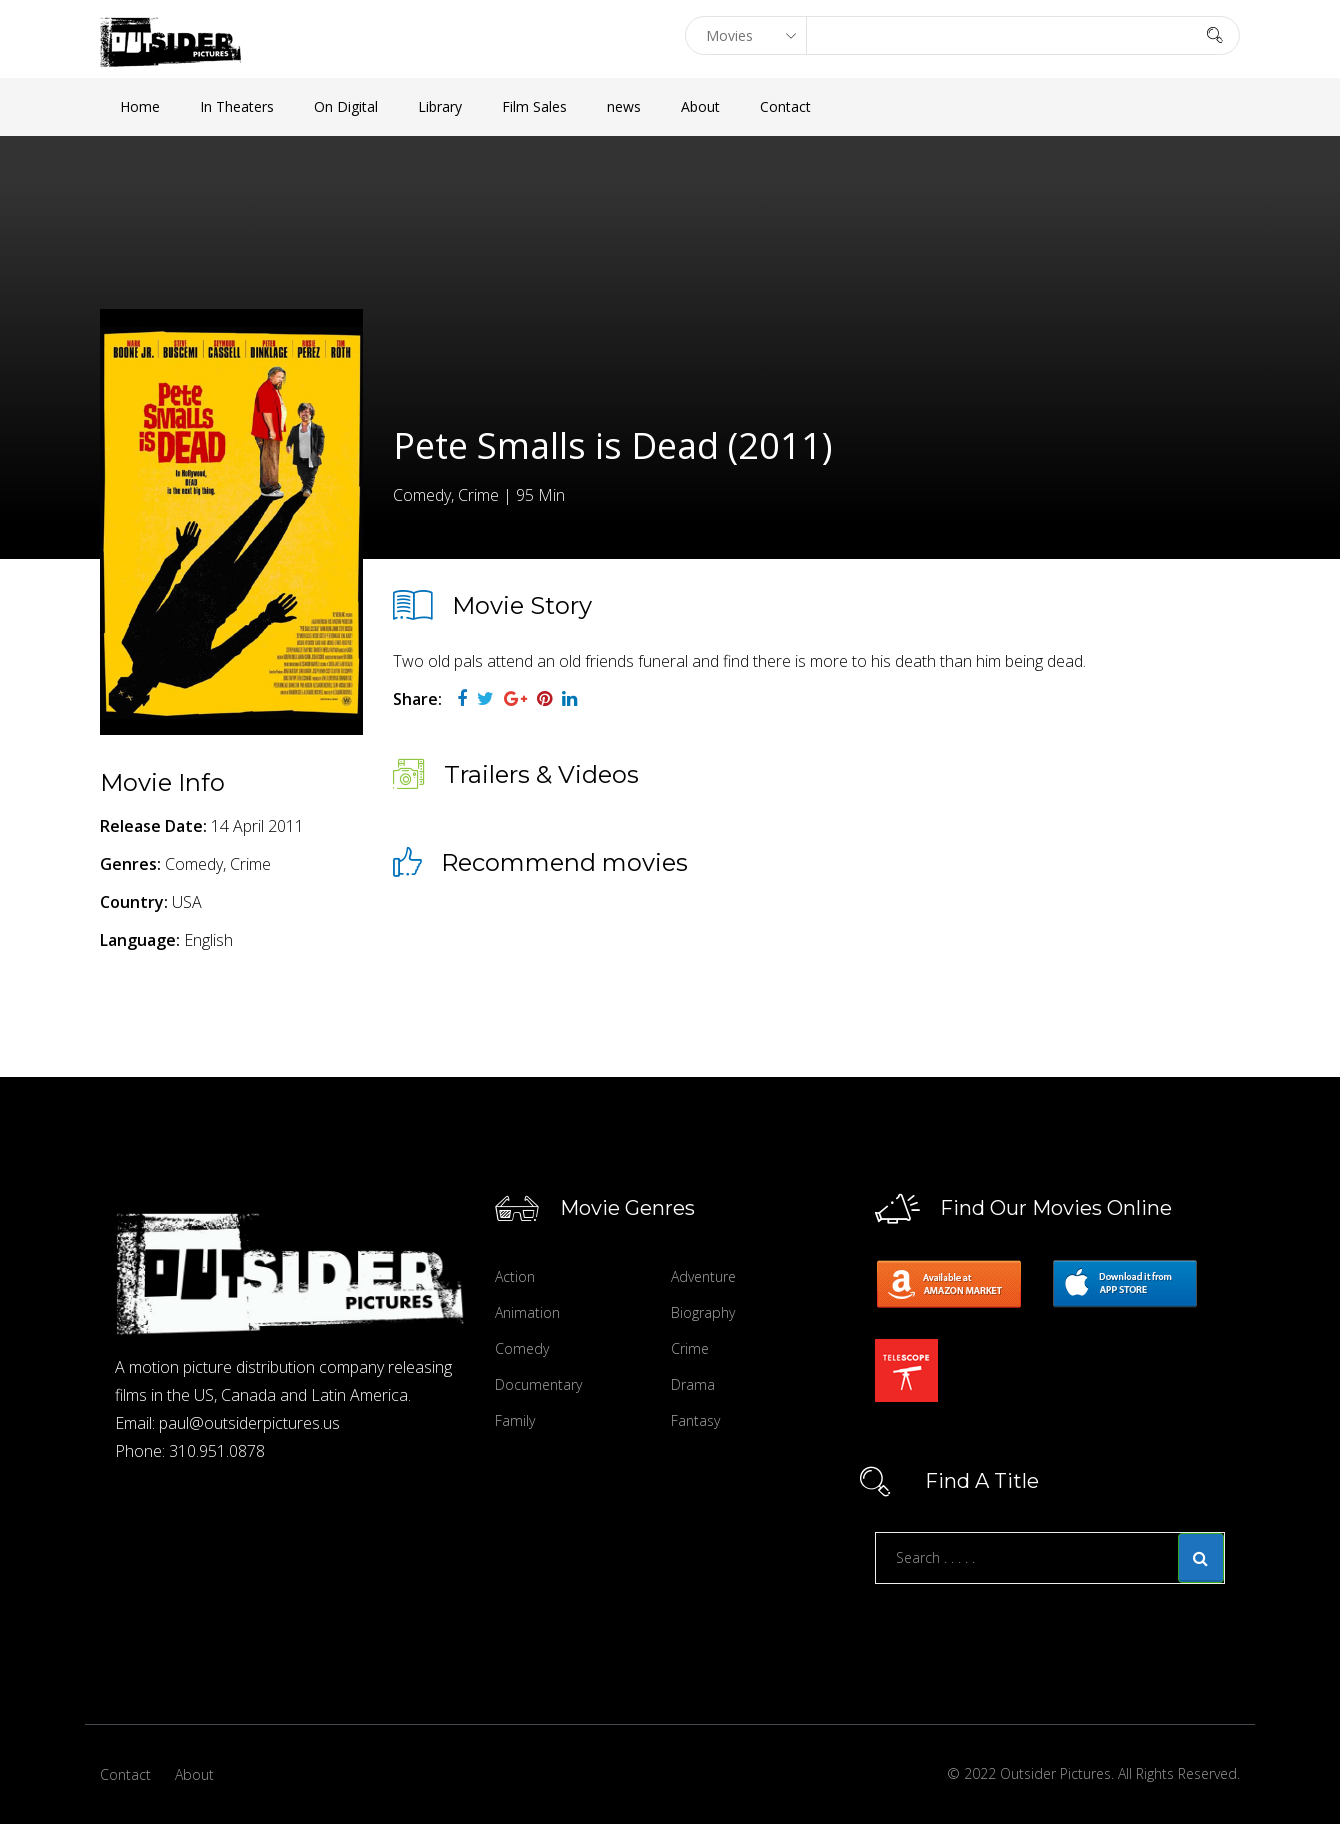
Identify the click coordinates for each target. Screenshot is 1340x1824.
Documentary (538, 1384)
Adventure (703, 1276)
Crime (690, 1348)
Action (515, 1276)
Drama (693, 1384)
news (624, 106)
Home (140, 106)
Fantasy (695, 1420)
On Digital (346, 106)
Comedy (522, 1348)
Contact (785, 106)
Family (515, 1420)
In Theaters (237, 106)
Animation (527, 1312)
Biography (703, 1312)
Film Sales (534, 106)
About (700, 106)
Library (440, 106)
